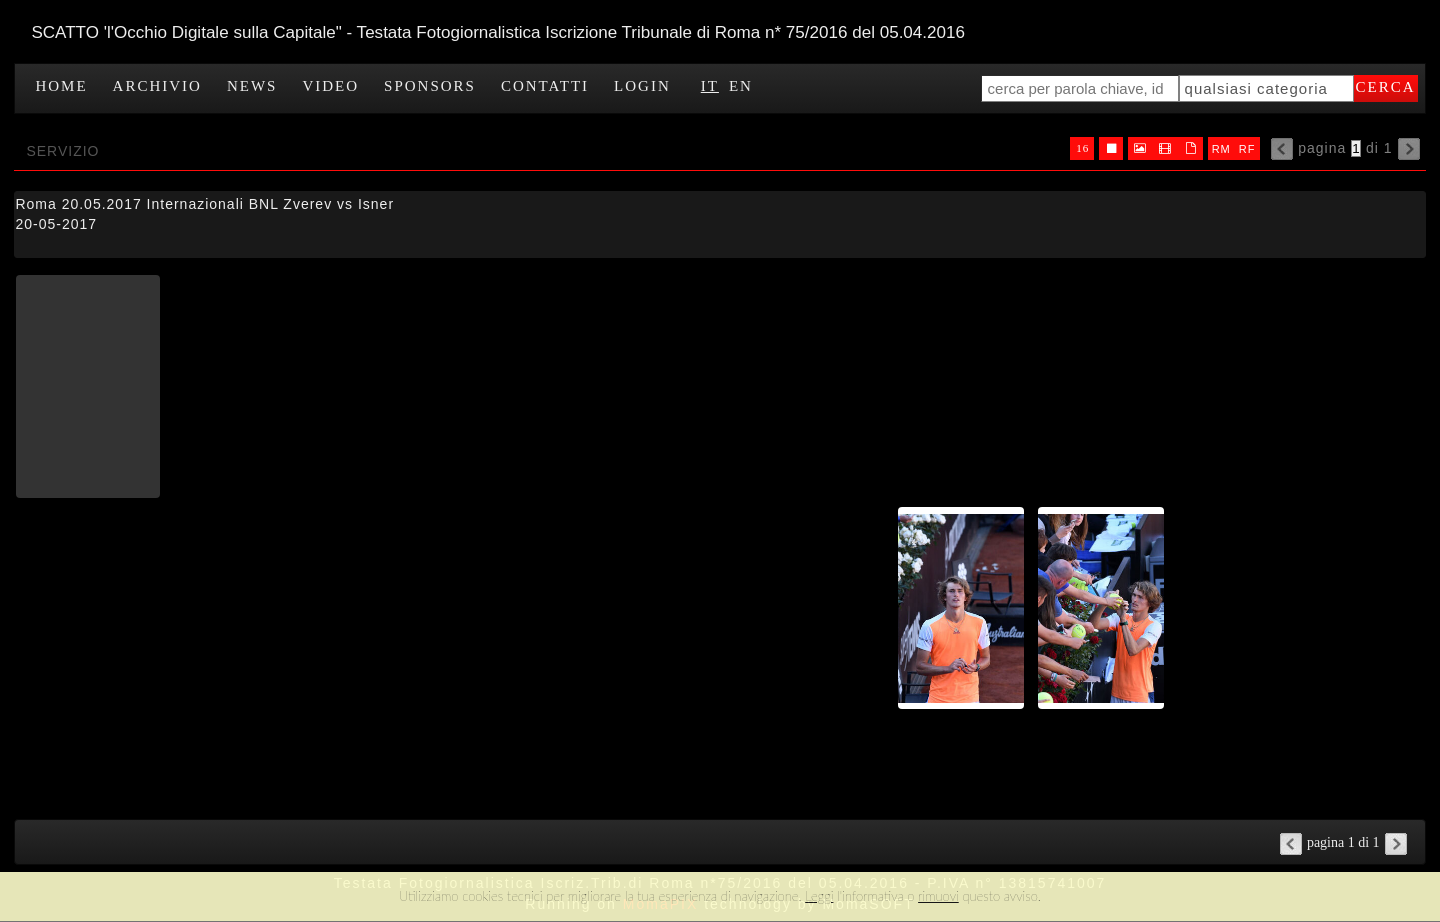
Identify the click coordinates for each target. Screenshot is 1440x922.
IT (710, 86)
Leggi (819, 896)
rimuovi (938, 896)
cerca (1386, 87)
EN (741, 86)
